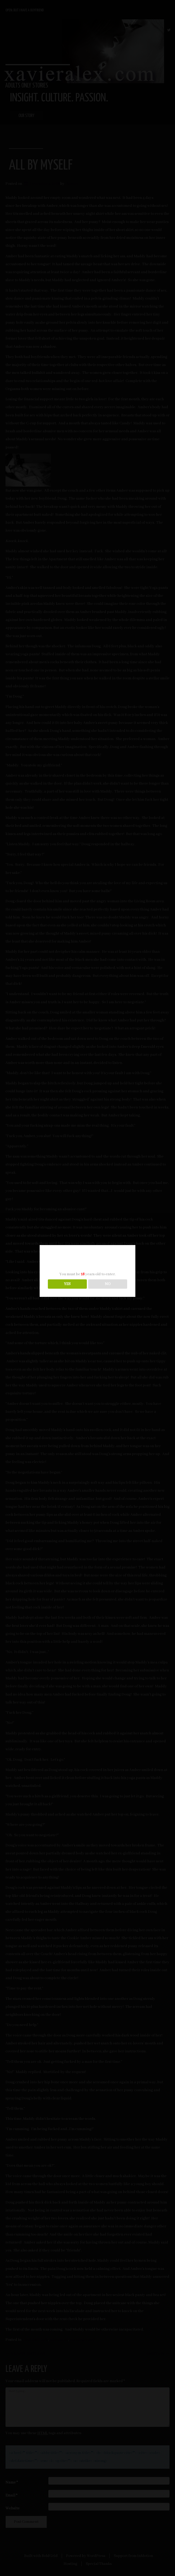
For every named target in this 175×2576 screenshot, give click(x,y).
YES (67, 1284)
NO (108, 1284)
